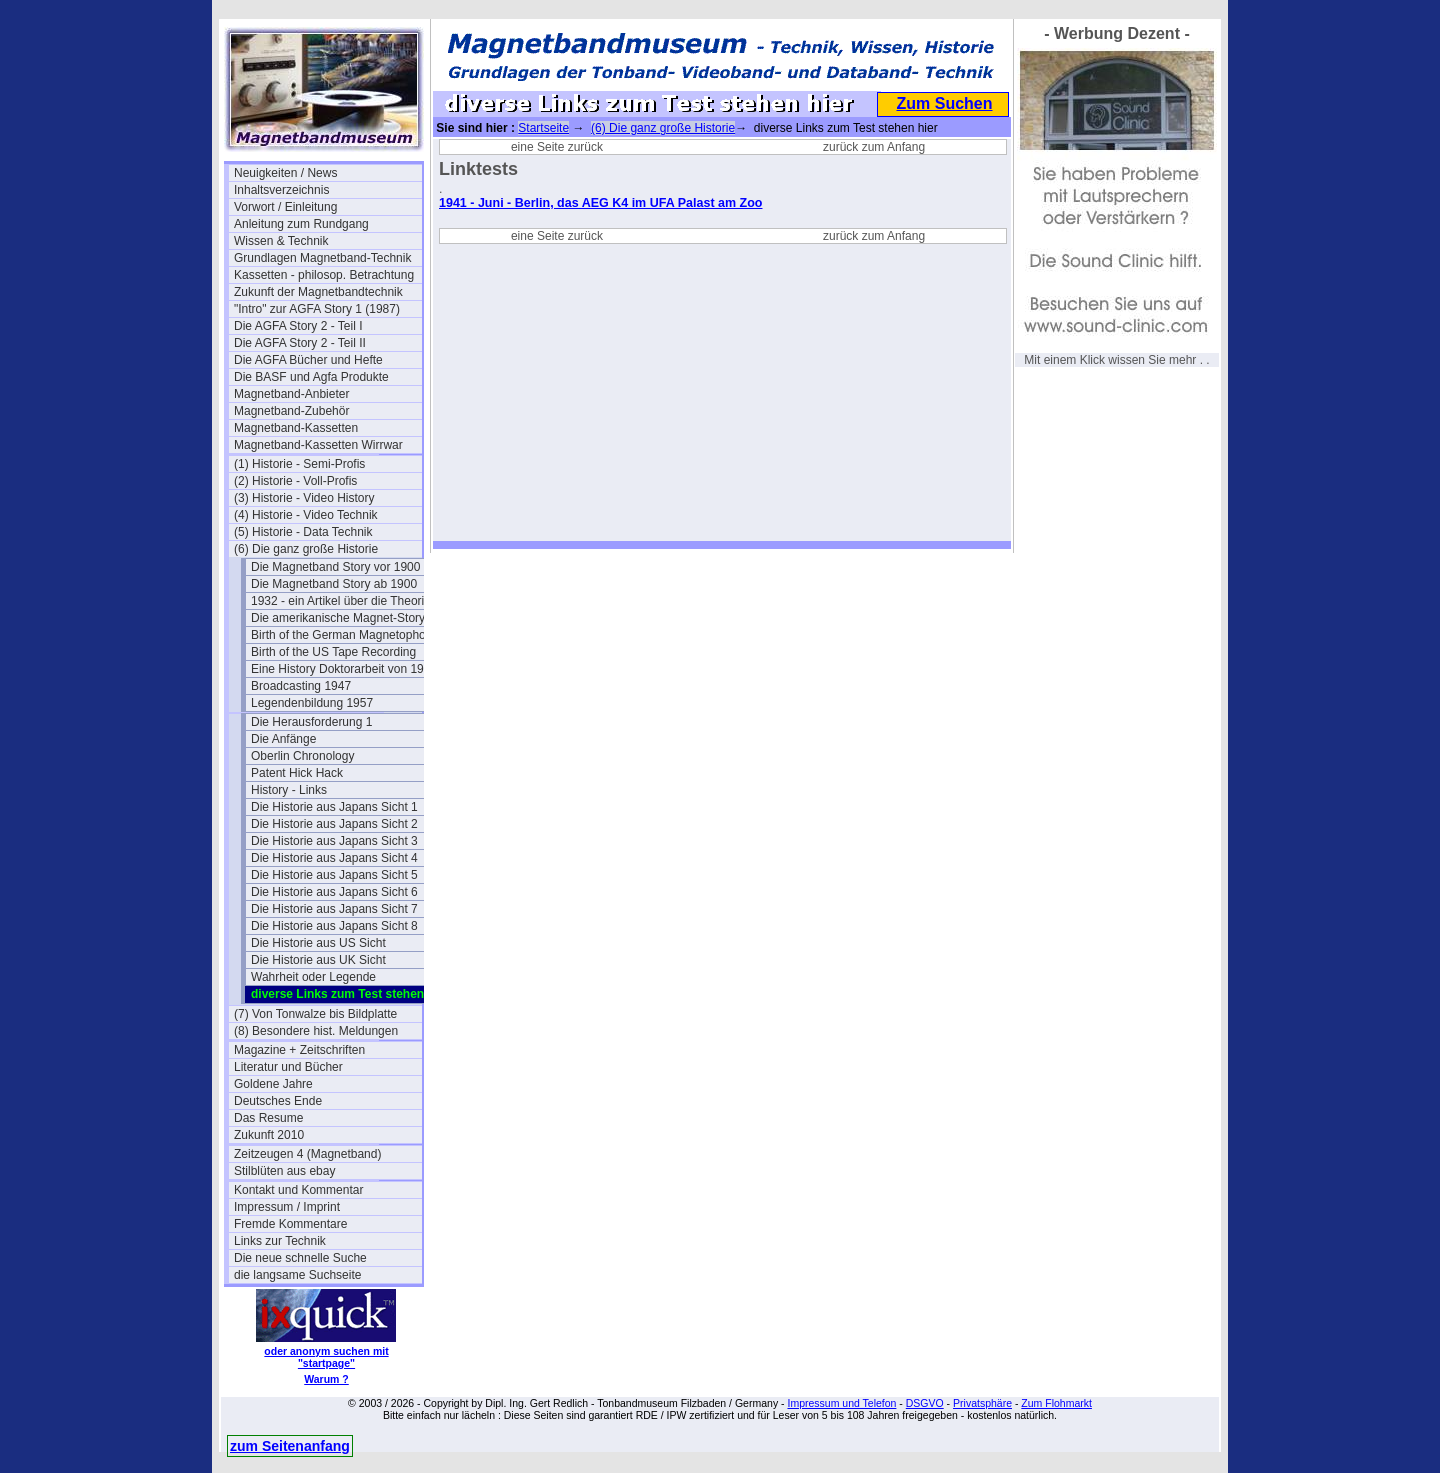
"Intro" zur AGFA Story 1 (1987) (317, 309)
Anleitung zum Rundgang (301, 224)
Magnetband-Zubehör (291, 411)
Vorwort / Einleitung (285, 207)
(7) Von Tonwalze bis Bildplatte (315, 1014)
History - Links (289, 790)
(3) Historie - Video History (304, 498)
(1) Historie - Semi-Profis (299, 464)
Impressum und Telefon (841, 1403)
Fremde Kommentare (290, 1224)
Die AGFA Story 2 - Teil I (298, 326)
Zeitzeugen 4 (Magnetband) (307, 1154)
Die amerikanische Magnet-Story (338, 618)
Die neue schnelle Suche (300, 1258)
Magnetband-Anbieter (291, 394)
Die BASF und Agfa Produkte (311, 377)
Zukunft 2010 (269, 1135)
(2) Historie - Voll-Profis (295, 481)
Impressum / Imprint (287, 1207)
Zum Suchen (944, 103)
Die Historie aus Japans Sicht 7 (334, 909)
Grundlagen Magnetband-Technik (322, 258)
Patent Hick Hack (297, 773)
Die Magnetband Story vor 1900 (335, 567)
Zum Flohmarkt (1056, 1403)
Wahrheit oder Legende (313, 977)
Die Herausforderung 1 (311, 722)
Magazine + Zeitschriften (299, 1050)
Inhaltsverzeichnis (281, 190)
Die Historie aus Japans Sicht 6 (334, 892)
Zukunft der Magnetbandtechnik (318, 292)
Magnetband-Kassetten (296, 428)
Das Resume (268, 1118)
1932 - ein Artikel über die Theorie (341, 601)
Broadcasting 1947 (301, 686)
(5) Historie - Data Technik (303, 532)
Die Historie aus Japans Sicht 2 (334, 824)
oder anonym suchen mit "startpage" (326, 1357)
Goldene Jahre (273, 1084)
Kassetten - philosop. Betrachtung (324, 275)
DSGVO (925, 1403)
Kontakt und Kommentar (298, 1190)
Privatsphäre (982, 1403)
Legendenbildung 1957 (312, 703)
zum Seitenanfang (290, 1446)
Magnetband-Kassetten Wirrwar (318, 445)
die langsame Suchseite (297, 1275)
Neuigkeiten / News (285, 173)
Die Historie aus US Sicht (318, 943)
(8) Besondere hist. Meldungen (316, 1031)
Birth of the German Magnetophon (341, 635)
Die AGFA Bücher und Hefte (308, 360)
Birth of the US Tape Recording (333, 652)
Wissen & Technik (281, 241)
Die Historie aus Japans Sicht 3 (334, 841)
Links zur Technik (280, 1241)
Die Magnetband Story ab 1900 (334, 584)
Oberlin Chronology (302, 756)
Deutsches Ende (278, 1101)
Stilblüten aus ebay (284, 1171)
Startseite (543, 128)
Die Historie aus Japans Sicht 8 (334, 926)
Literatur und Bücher (288, 1067)
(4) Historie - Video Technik (306, 515)
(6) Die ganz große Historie (306, 549)
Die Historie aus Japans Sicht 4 (334, 858)
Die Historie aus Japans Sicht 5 (334, 875)
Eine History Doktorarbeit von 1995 (344, 669)
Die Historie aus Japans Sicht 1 (334, 807)
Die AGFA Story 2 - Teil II (300, 343)
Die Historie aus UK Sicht (318, 960)
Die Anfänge (283, 739)
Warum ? (326, 1379)
